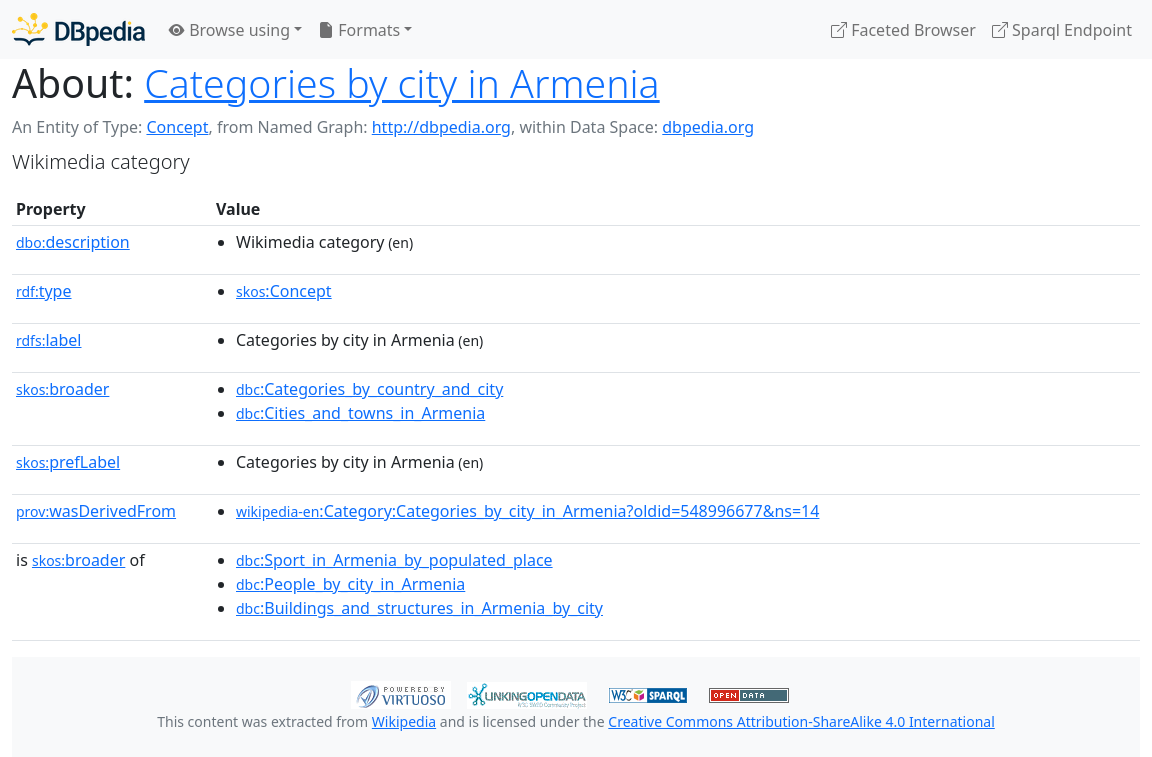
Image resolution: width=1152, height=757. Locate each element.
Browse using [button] (229, 30)
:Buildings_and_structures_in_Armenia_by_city (419, 608)
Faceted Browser (903, 30)
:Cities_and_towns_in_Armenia (360, 413)
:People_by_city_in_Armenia (350, 584)
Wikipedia (404, 721)
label (49, 340)
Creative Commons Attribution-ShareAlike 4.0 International (801, 721)
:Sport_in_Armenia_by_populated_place (394, 560)
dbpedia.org (708, 127)
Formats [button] (359, 30)
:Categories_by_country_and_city (369, 389)
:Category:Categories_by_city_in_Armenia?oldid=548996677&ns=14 (527, 511)
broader (62, 389)
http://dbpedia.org (441, 127)
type (44, 291)
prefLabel (68, 462)
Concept (177, 127)
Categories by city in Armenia (401, 83)
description (73, 242)
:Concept (284, 291)
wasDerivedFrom (96, 511)
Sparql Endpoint (1062, 30)
